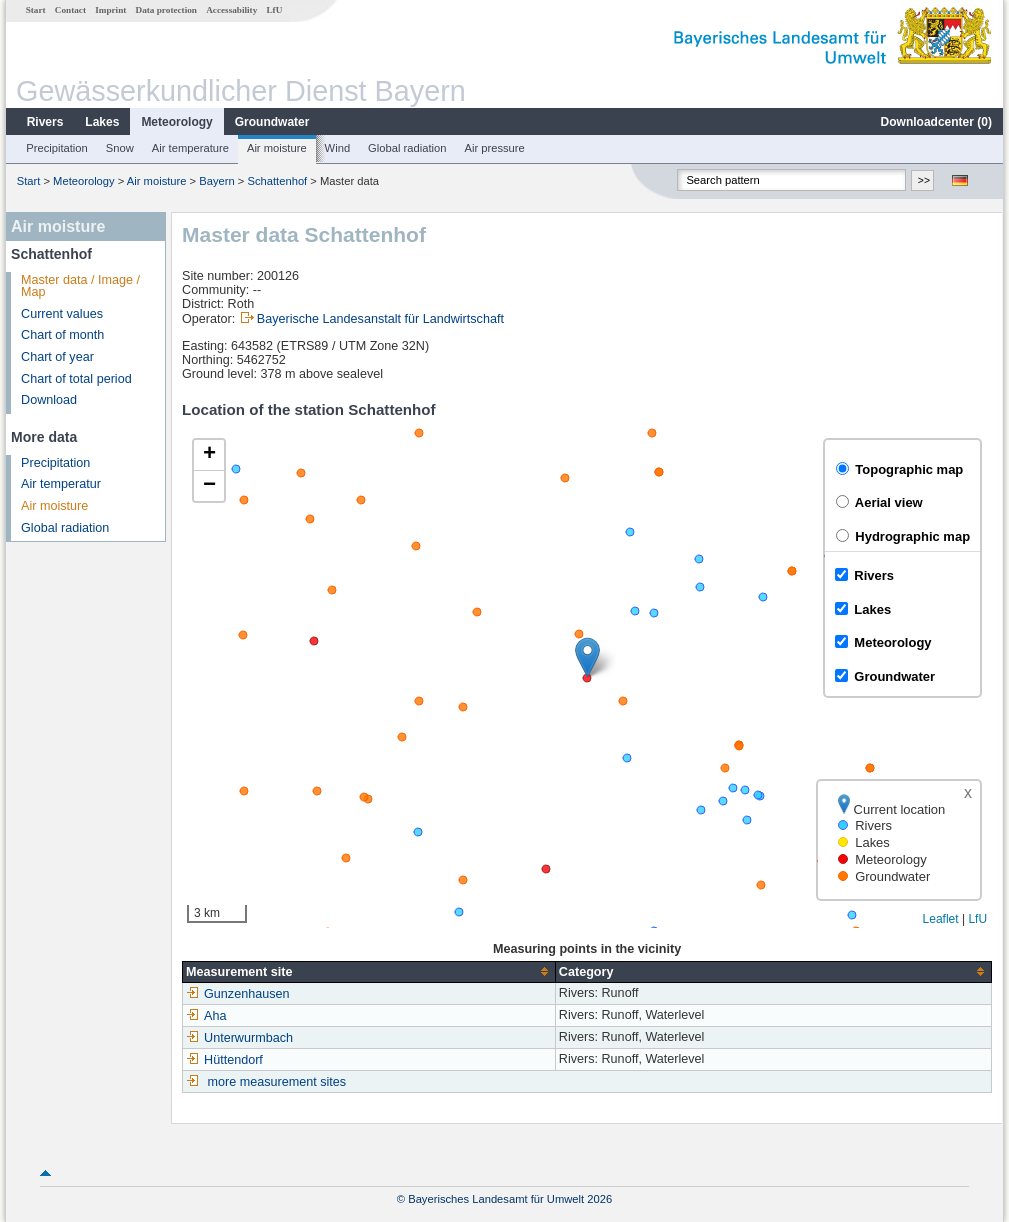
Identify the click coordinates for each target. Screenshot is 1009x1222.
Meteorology (176, 122)
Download (49, 400)
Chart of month (62, 335)
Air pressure (494, 148)
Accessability (231, 10)
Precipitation (57, 148)
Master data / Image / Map (80, 286)
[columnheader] (369, 971)
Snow (120, 148)
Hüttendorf (224, 1060)
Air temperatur (61, 484)
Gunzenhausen (237, 994)
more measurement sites (277, 1082)
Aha (206, 1016)
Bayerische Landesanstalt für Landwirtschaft (380, 319)
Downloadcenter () (936, 122)
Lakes (102, 122)
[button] (587, 657)
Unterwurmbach (239, 1038)
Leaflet (941, 919)
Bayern (216, 181)
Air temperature (190, 148)
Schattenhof (278, 181)
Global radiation (407, 148)
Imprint (110, 10)
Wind (338, 148)
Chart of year (57, 357)
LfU (274, 10)
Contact (70, 10)
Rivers (45, 122)
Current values (62, 314)
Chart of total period (76, 379)
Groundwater (272, 122)
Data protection (166, 10)
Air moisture (277, 148)
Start (36, 10)
